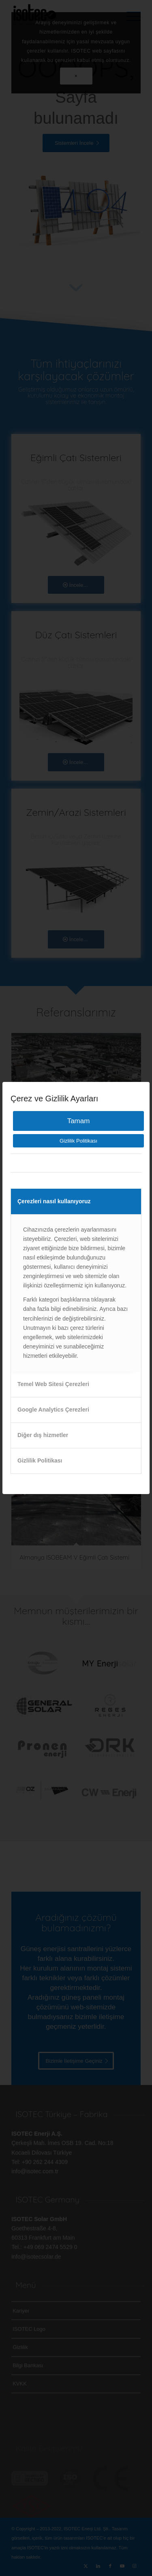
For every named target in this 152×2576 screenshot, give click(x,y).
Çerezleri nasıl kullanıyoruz (54, 1201)
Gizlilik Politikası (78, 1141)
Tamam (78, 1121)
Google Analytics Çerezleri (53, 1409)
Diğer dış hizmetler (42, 1435)
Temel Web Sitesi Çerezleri (53, 1384)
